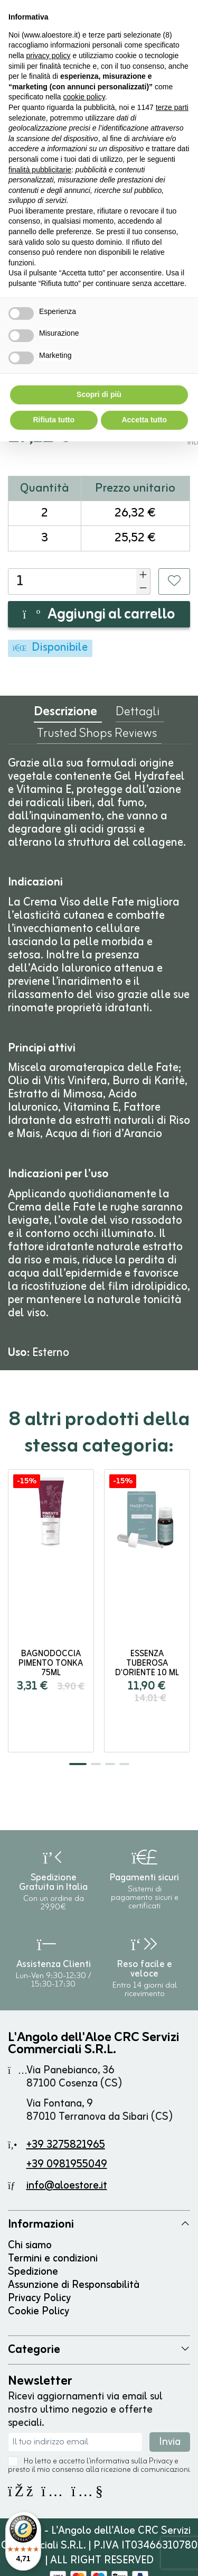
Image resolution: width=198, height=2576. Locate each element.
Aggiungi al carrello (99, 615)
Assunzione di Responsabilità (73, 2285)
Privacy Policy (39, 2298)
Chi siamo (30, 2245)
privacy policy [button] (48, 55)
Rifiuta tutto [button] (53, 420)
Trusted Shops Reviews (97, 736)
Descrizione (65, 714)
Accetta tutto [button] (144, 420)
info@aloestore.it (66, 2185)
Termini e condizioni (53, 2258)
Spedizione (33, 2271)
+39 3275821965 (65, 2145)
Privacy (161, 2461)
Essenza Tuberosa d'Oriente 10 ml (147, 1663)
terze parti (172, 107)
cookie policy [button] (84, 97)
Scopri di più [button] (99, 394)
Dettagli (137, 714)
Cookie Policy (38, 2311)
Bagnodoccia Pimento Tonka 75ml (50, 1663)
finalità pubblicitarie (39, 169)
